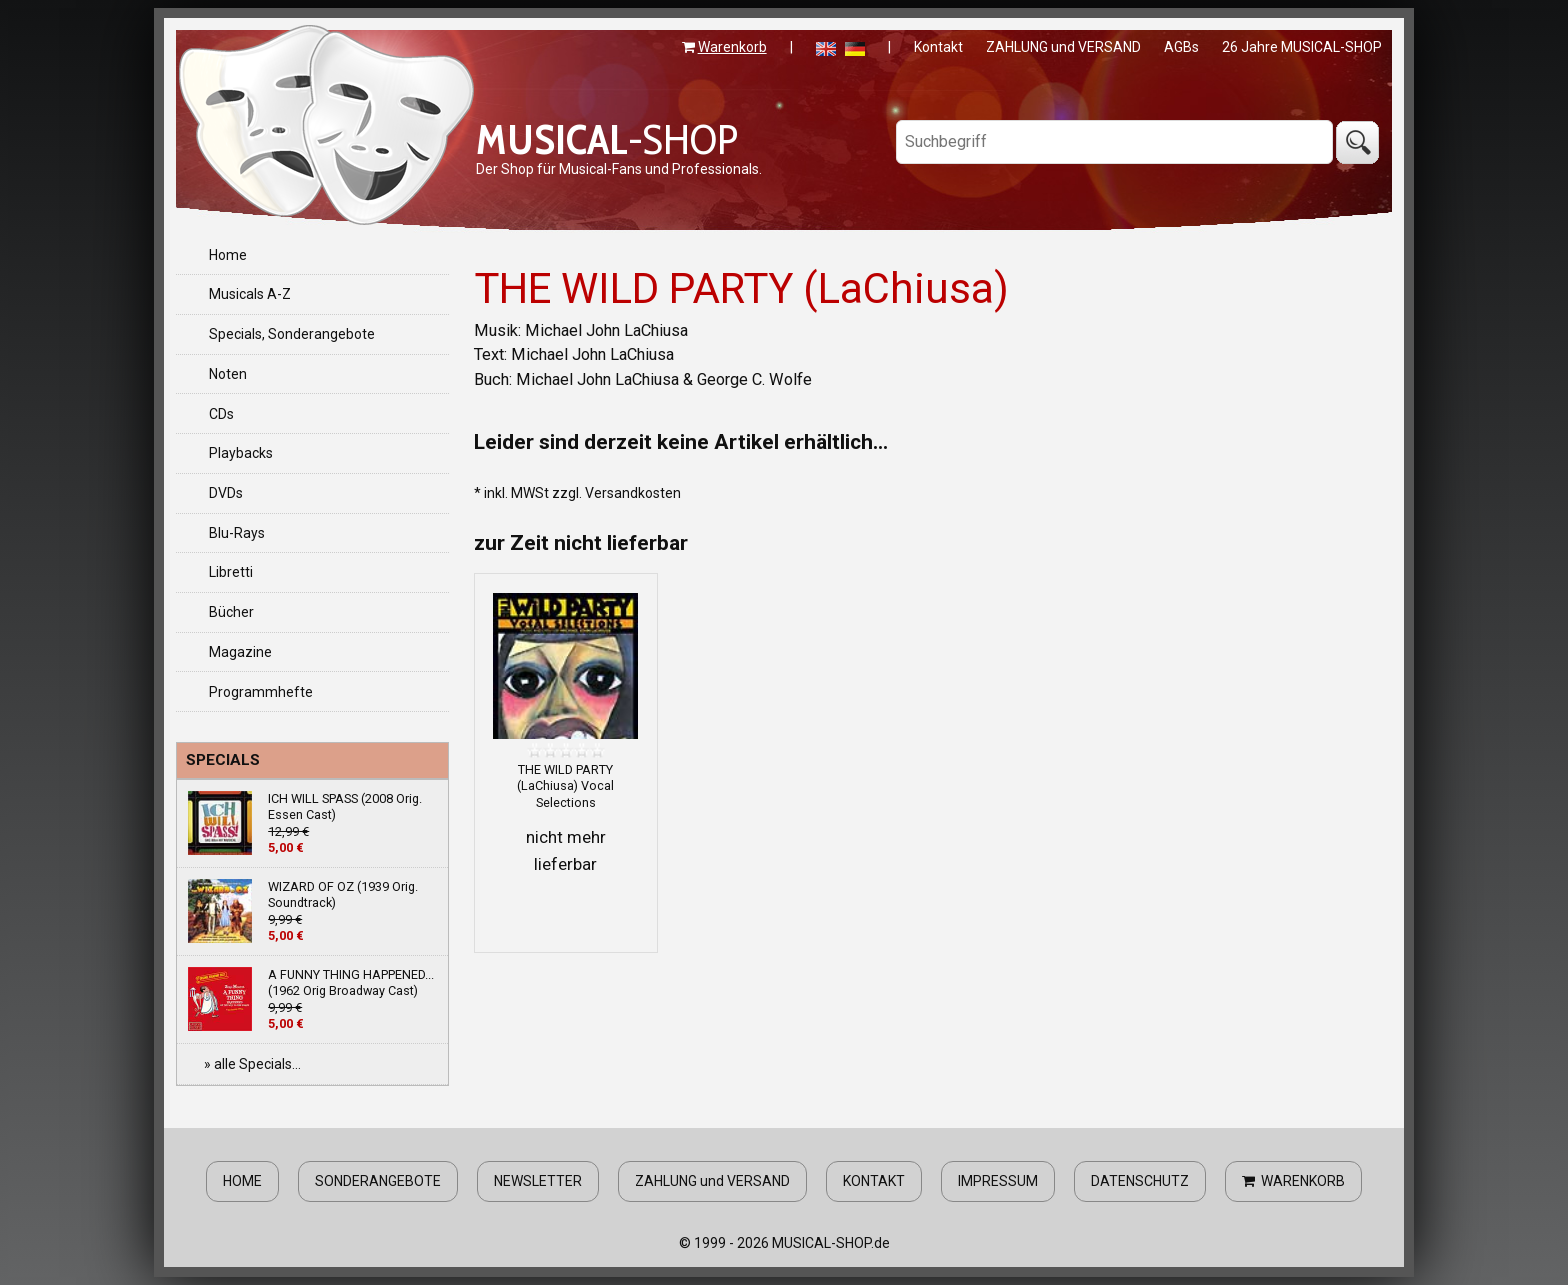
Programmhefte (261, 692)
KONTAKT (874, 1181)
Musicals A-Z (250, 294)
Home (228, 255)
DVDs (226, 493)
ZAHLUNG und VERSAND (1063, 47)
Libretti (231, 572)
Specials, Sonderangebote (292, 334)
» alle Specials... (252, 1064)
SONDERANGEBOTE (378, 1181)
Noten (228, 374)
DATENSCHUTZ (1140, 1181)
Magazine (240, 652)
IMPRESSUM (998, 1181)
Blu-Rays (237, 533)
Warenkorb (732, 47)
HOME (242, 1181)
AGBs (1181, 47)
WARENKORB (1293, 1181)
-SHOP (607, 139)
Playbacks (241, 453)
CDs (221, 414)
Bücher (231, 612)
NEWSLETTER (538, 1181)
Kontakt (938, 47)
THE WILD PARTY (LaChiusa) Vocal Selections (565, 786)
